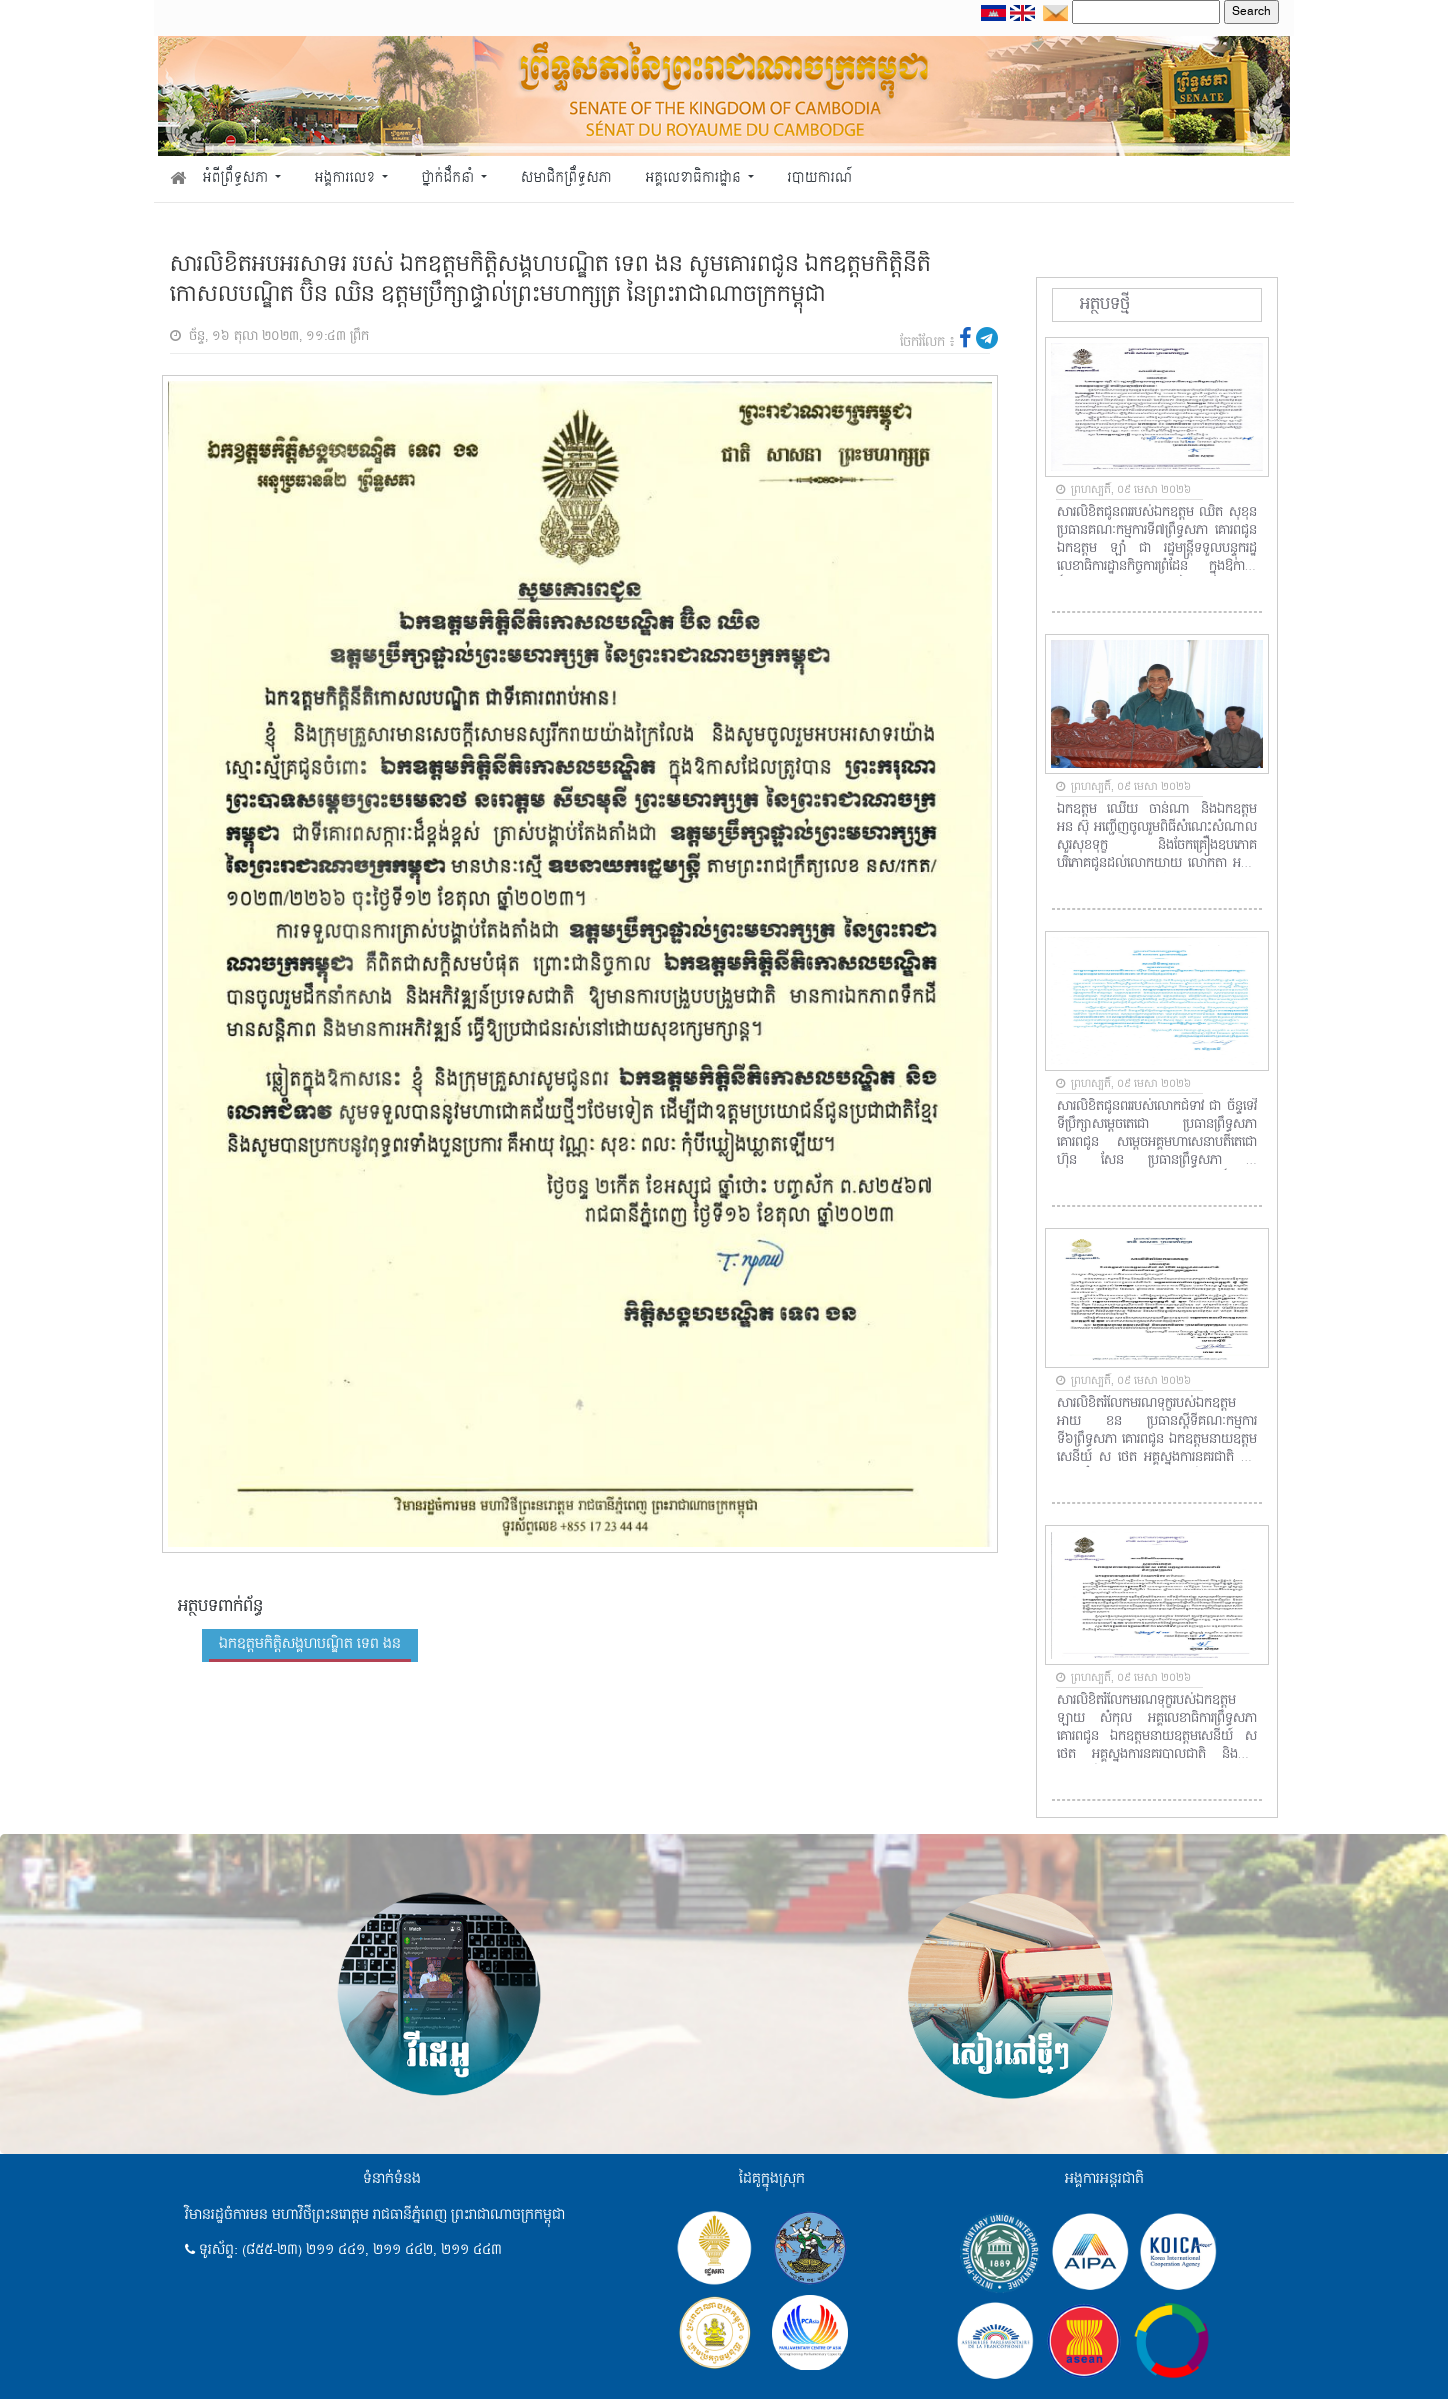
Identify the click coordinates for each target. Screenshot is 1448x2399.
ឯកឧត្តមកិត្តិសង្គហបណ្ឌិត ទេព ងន (310, 1644)
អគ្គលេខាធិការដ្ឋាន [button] (694, 178)
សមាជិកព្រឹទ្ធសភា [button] (566, 178)
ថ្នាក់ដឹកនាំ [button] (450, 178)
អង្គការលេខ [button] (347, 178)
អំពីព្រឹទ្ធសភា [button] (237, 178)
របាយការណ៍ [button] (820, 178)
